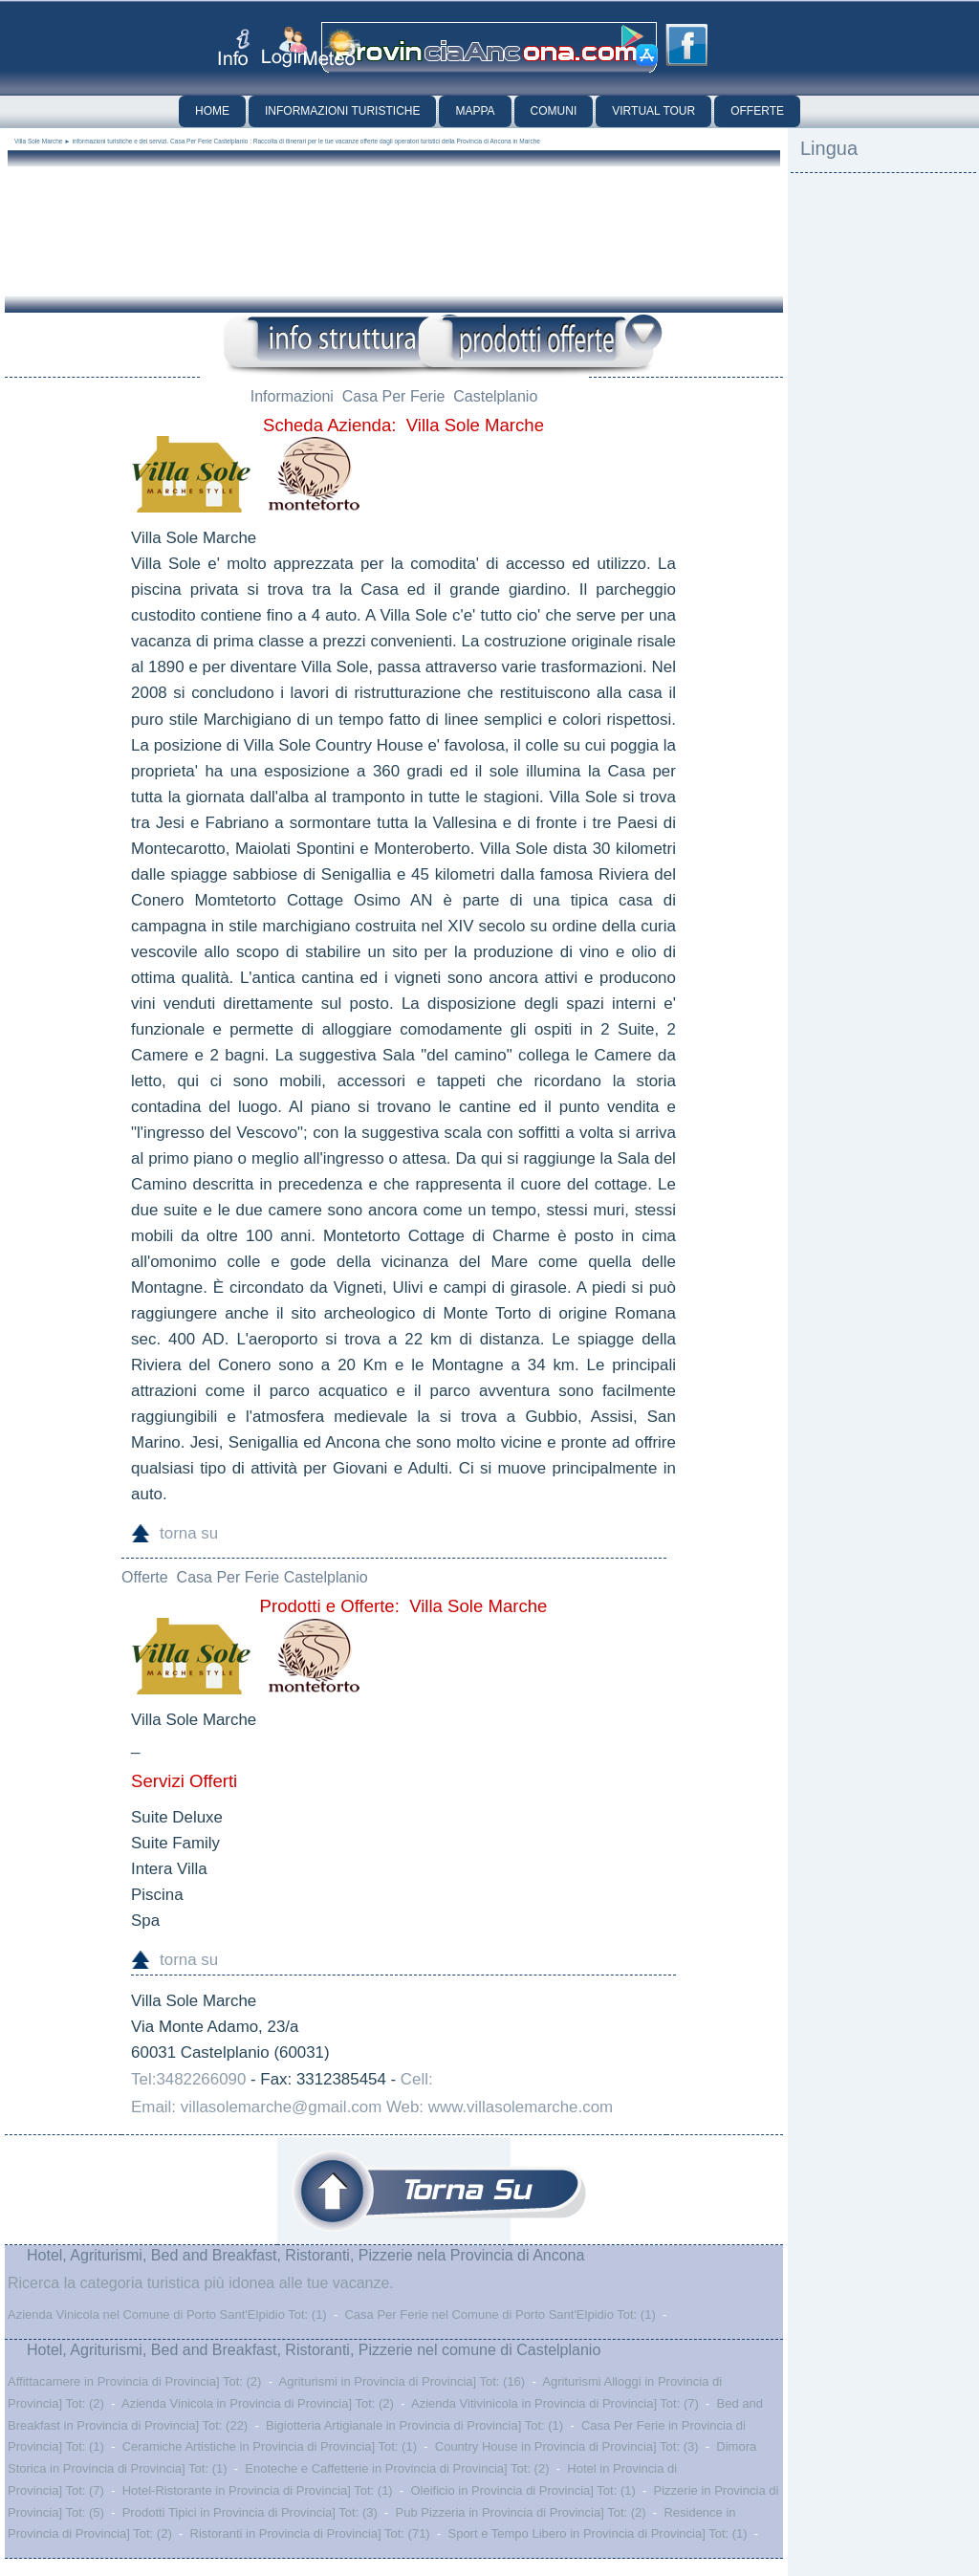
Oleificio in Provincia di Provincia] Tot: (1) (522, 2490)
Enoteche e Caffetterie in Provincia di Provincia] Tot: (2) (397, 2468)
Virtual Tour (653, 111)
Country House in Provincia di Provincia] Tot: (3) (567, 2446)
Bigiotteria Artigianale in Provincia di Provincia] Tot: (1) (414, 2425)
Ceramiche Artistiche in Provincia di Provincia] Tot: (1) (269, 2446)
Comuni (554, 111)
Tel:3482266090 (188, 2079)
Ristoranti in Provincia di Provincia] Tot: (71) (310, 2533)
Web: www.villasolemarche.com (499, 2107)
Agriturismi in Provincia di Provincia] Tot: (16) (401, 2381)
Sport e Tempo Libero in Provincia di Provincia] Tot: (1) (597, 2533)
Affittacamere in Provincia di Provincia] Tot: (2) (134, 2381)
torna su (189, 1533)
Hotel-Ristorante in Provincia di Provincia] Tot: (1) (257, 2490)
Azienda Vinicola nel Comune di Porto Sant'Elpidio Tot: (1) (167, 2314)
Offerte (757, 111)
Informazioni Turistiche (342, 111)
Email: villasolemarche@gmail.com (256, 2107)
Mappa (474, 111)
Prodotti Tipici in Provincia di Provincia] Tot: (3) (250, 2512)
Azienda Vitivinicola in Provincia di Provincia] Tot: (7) (555, 2403)
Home (212, 111)
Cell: (417, 2079)
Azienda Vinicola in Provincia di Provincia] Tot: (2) (257, 2403)
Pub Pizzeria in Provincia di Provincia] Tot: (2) (521, 2512)
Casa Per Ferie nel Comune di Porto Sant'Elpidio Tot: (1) (499, 2314)
